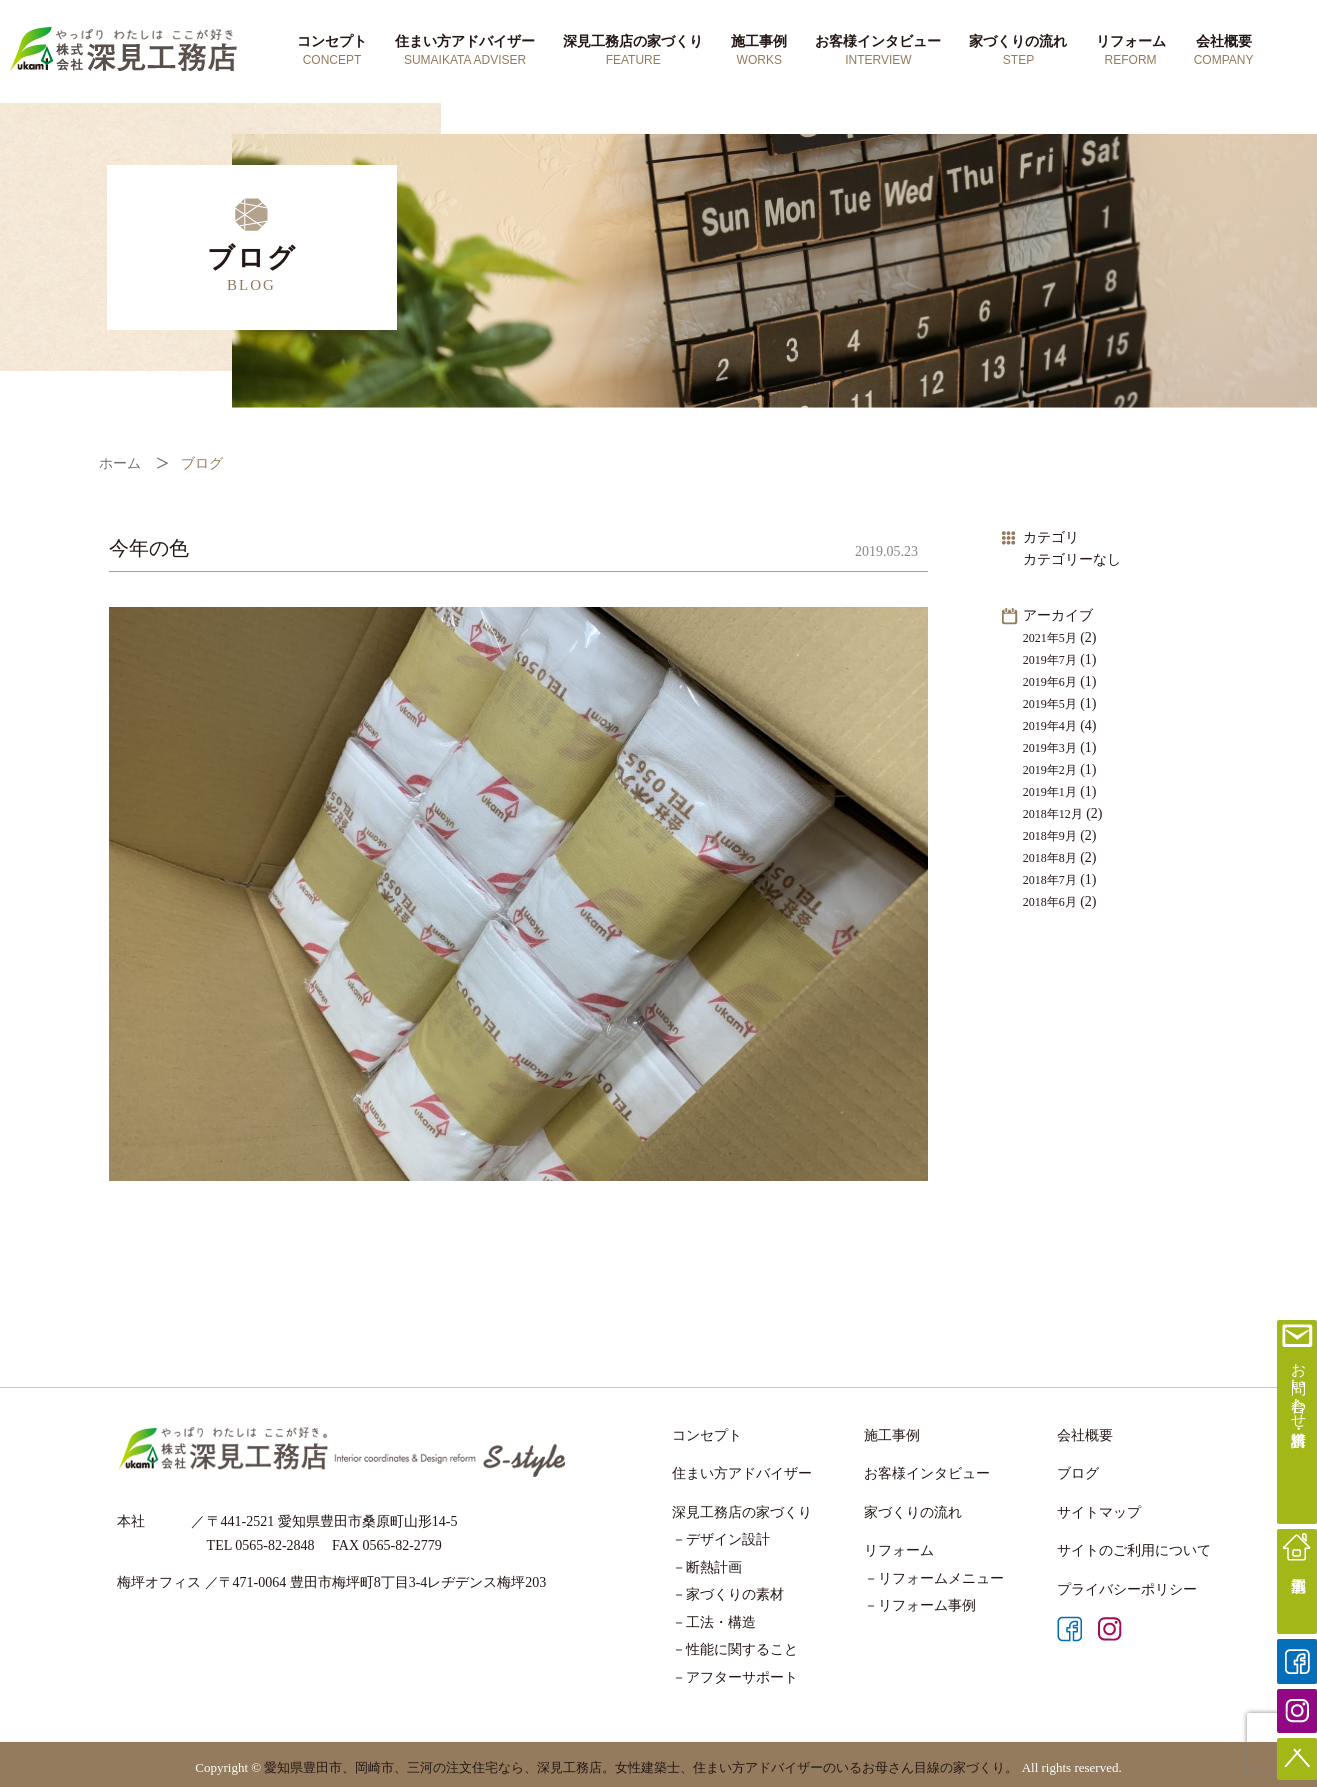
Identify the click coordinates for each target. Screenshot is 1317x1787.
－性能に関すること (735, 1649)
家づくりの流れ (1018, 51)
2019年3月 (1050, 748)
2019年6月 (1050, 682)
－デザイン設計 (721, 1539)
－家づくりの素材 (728, 1594)
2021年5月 (1050, 638)
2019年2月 (1050, 770)
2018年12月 (1053, 814)
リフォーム (1131, 51)
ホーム (120, 463)
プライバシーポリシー (1127, 1589)
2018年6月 (1050, 902)
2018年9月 (1050, 836)
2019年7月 (1050, 660)
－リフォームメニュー (934, 1578)
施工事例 (759, 51)
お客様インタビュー (878, 51)
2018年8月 (1050, 858)
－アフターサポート (735, 1677)
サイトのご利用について (1134, 1550)
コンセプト (332, 51)
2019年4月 (1050, 726)
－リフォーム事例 (920, 1605)
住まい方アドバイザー (465, 51)
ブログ (1078, 1473)
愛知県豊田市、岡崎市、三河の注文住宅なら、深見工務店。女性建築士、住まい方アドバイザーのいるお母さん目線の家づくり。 (641, 1767)
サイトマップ (1099, 1512)
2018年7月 (1050, 880)
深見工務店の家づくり (633, 51)
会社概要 (1224, 51)
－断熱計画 (707, 1567)
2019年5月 (1050, 704)
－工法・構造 (714, 1622)
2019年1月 (1050, 792)
